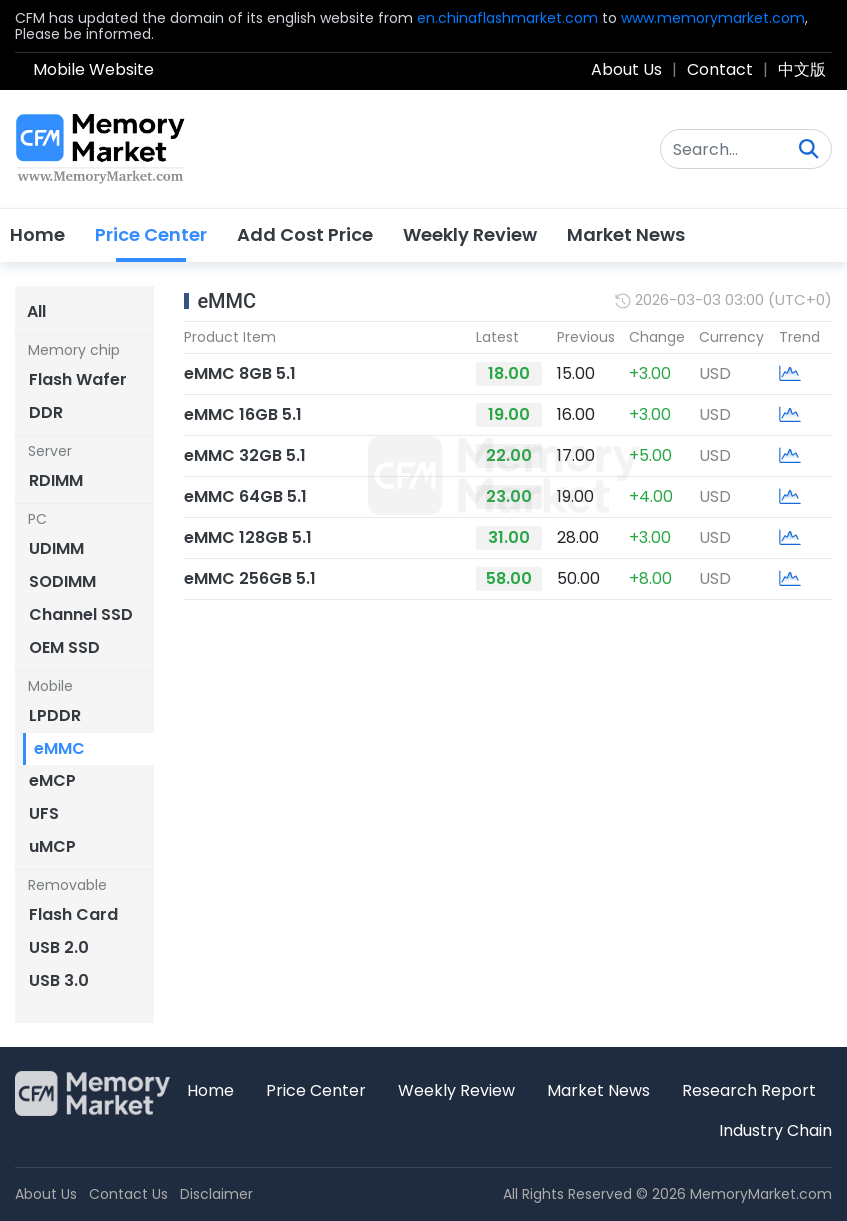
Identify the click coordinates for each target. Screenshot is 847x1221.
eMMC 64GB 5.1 (245, 496)
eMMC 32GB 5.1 (245, 455)
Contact (720, 69)
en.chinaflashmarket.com (507, 18)
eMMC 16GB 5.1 (243, 414)
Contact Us (128, 1194)
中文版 (802, 69)
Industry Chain (775, 1130)
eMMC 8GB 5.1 (240, 373)
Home (37, 234)
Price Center (151, 234)
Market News (626, 234)
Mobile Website (93, 69)
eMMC (226, 301)
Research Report (749, 1090)
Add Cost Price (305, 234)
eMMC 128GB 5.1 (248, 537)
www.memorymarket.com (713, 18)
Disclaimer (216, 1194)
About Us (626, 69)
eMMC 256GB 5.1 (250, 578)
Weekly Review (470, 234)
